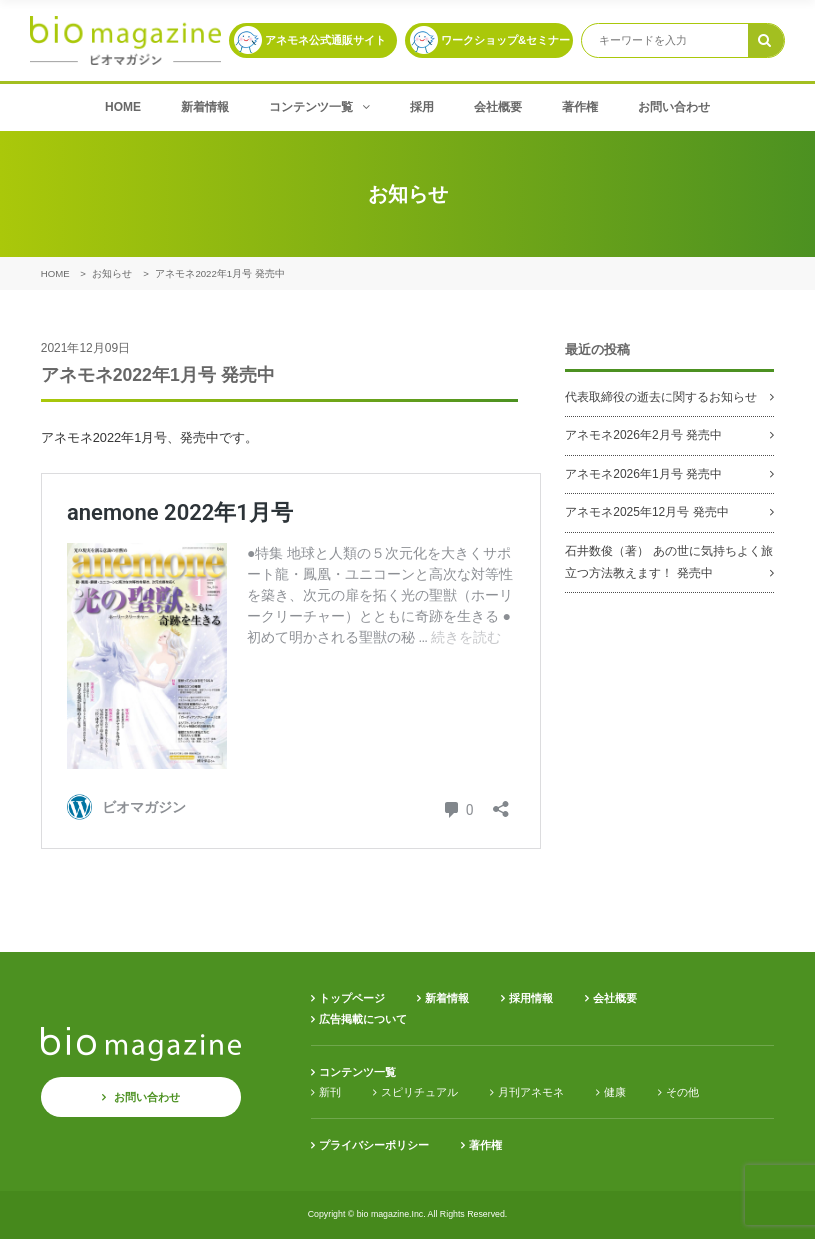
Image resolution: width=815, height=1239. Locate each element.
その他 (682, 1092)
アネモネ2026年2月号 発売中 (643, 435)
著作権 (580, 107)
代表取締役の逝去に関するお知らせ (661, 397)
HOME (123, 107)
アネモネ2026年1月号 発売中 (643, 474)
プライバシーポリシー (374, 1145)
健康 (615, 1092)
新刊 (330, 1092)
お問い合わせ (674, 107)
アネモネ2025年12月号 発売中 (646, 512)
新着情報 (205, 107)
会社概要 (498, 107)
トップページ (352, 998)
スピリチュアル (419, 1092)
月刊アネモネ (531, 1092)
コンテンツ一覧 (319, 107)
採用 (422, 107)
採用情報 (531, 998)
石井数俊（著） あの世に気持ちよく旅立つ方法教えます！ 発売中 (668, 562)
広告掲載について (363, 1019)
